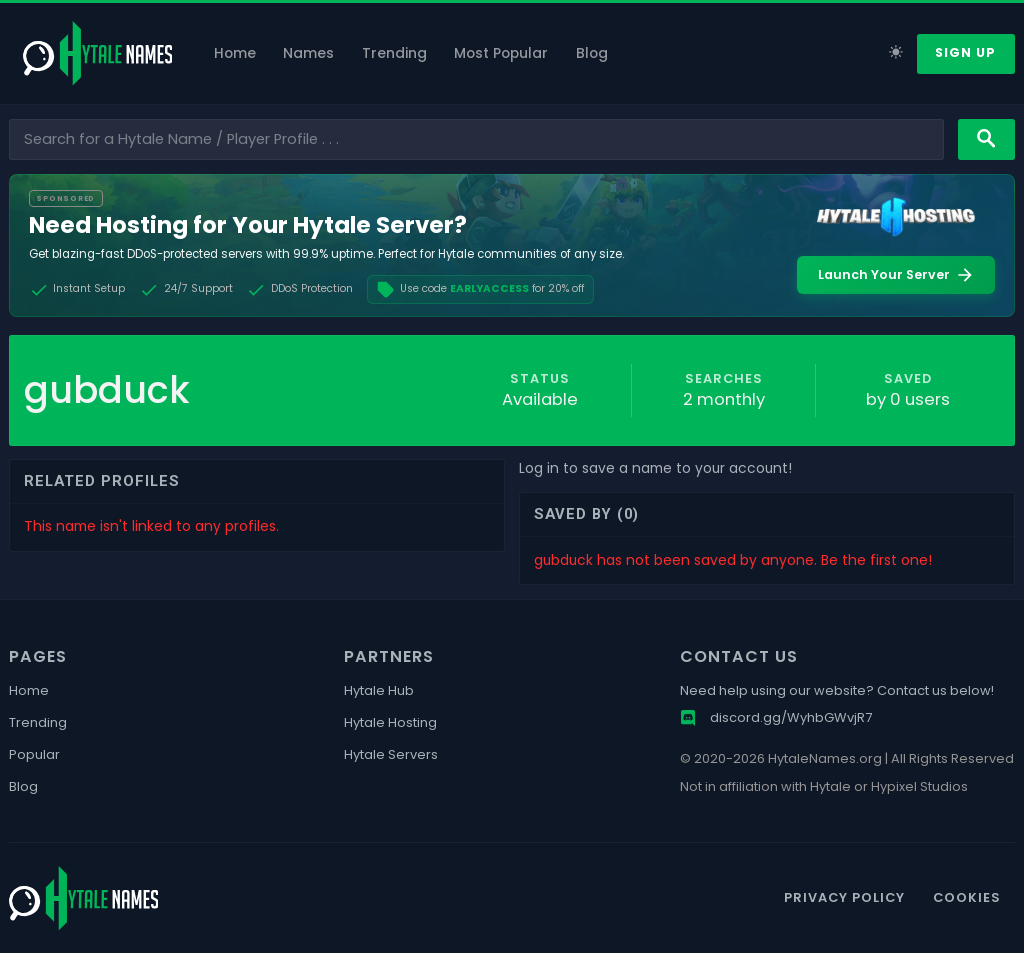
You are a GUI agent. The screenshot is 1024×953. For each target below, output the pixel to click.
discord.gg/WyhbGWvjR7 (776, 718)
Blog (592, 53)
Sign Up (965, 52)
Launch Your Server (896, 275)
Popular (34, 755)
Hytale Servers (391, 755)
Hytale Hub (379, 691)
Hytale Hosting (390, 723)
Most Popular (501, 53)
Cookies (967, 897)
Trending (394, 53)
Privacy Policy (844, 897)
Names (308, 53)
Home (235, 53)
